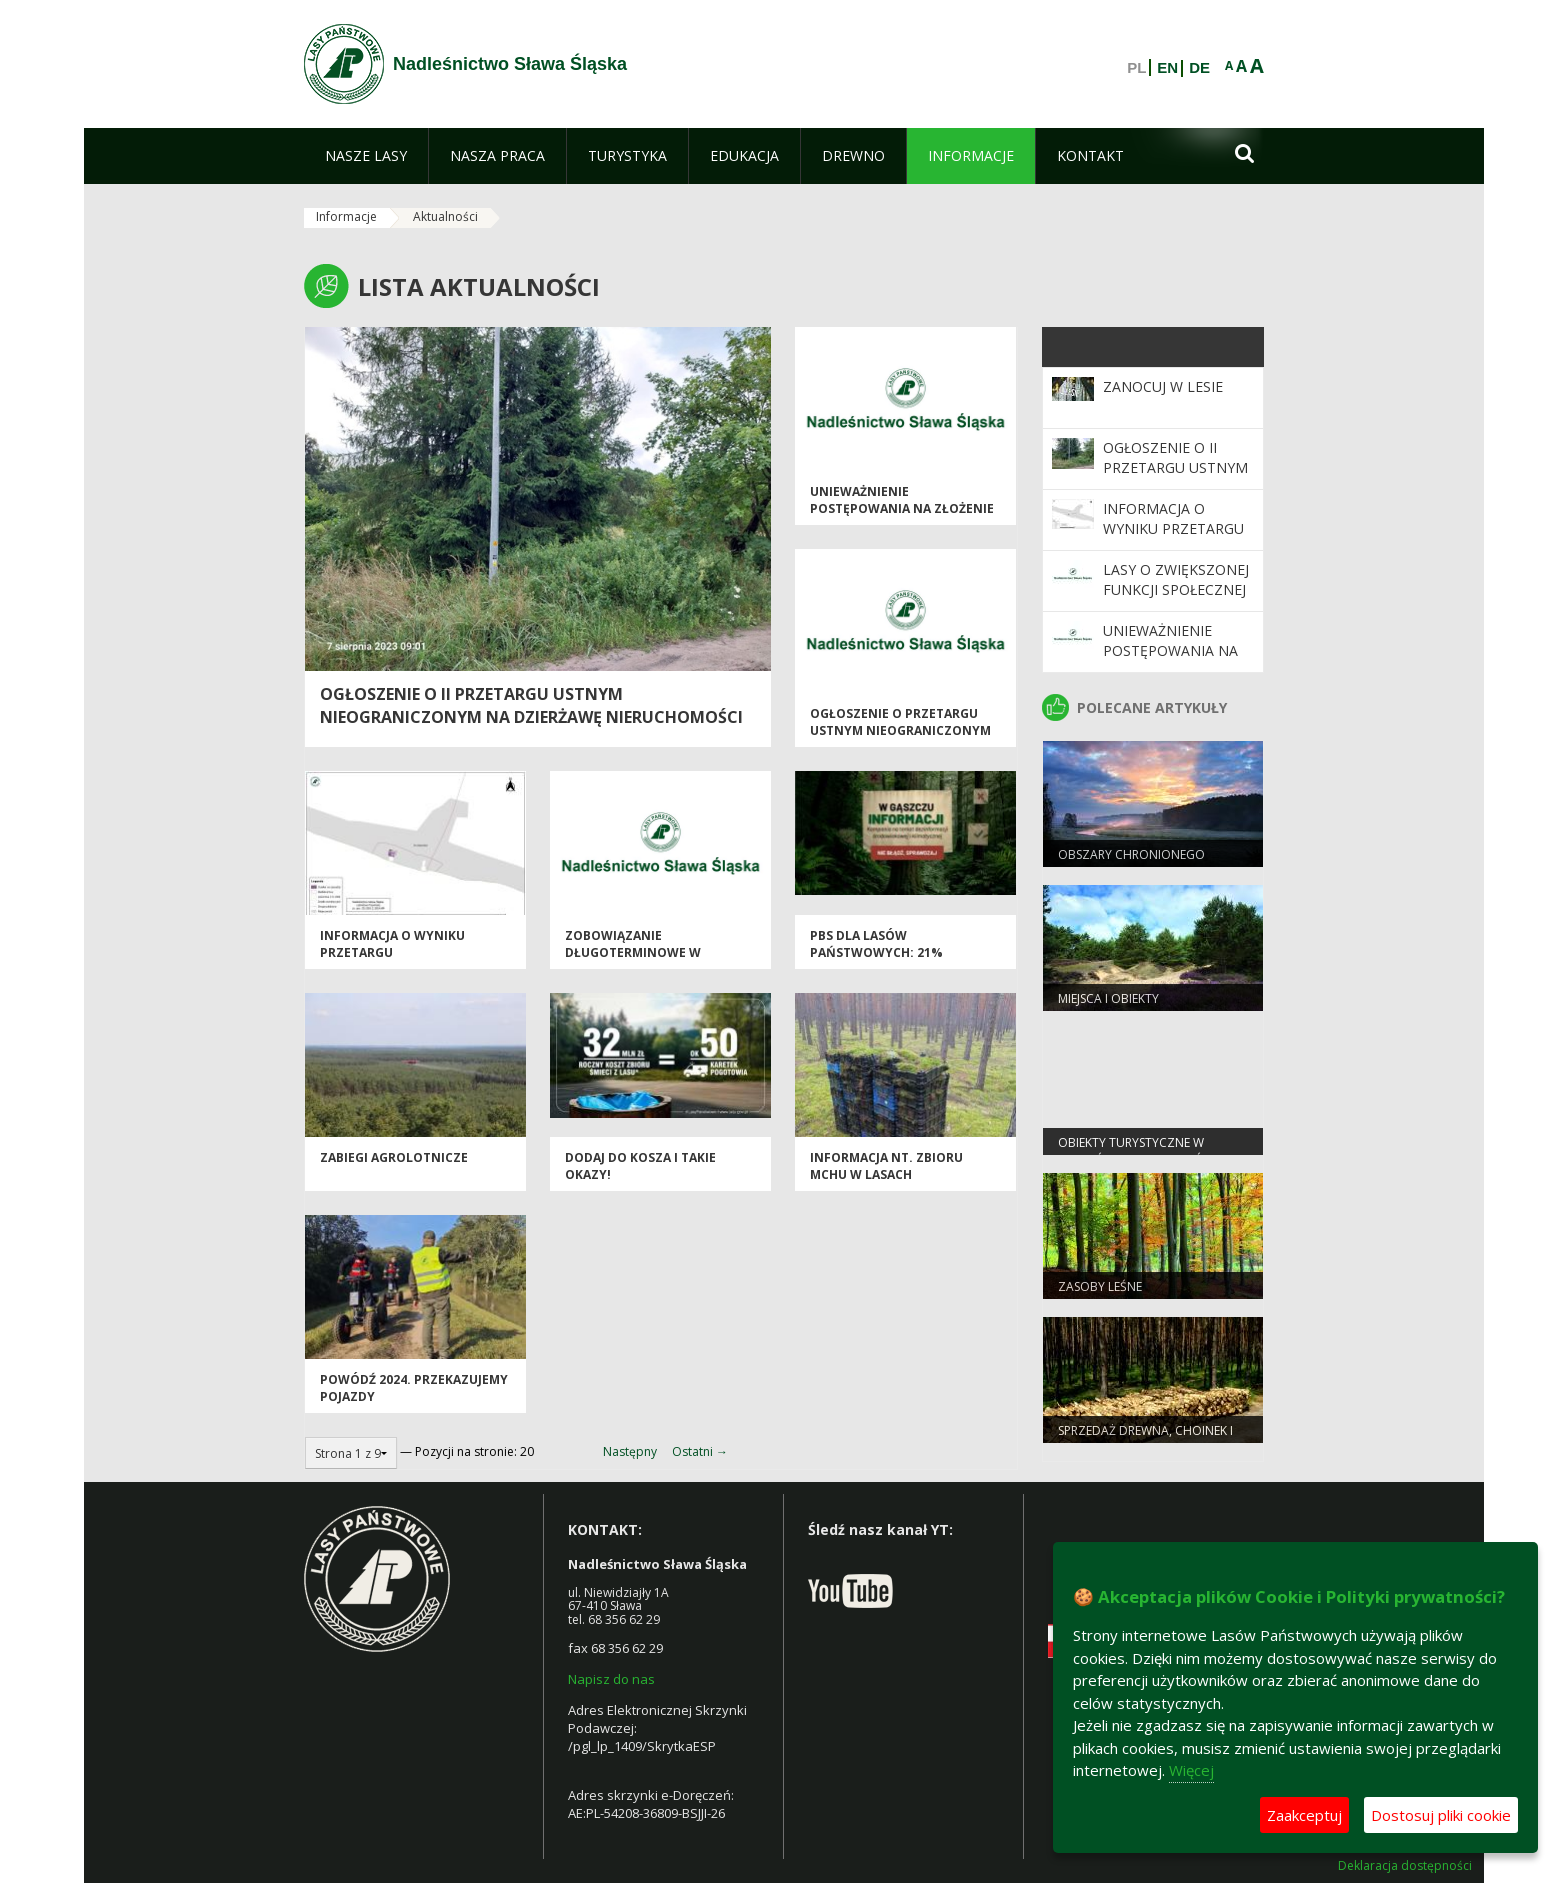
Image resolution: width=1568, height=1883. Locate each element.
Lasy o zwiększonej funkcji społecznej (1176, 579)
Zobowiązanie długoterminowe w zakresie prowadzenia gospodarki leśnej (641, 961)
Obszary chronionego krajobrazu (1131, 863)
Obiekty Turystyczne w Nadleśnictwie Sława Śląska (1147, 1151)
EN (1167, 68)
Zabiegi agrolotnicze (394, 1157)
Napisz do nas (611, 1679)
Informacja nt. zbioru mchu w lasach (886, 1166)
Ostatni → (700, 1451)
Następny (630, 1451)
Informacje (346, 216)
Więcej (1191, 1770)
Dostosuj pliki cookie (1441, 1815)
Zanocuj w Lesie (1163, 386)
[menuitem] (366, 156)
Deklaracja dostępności (1405, 1866)
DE (1199, 68)
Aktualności (445, 216)
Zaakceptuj (1304, 1815)
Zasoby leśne (1100, 1286)
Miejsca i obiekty (1108, 998)
